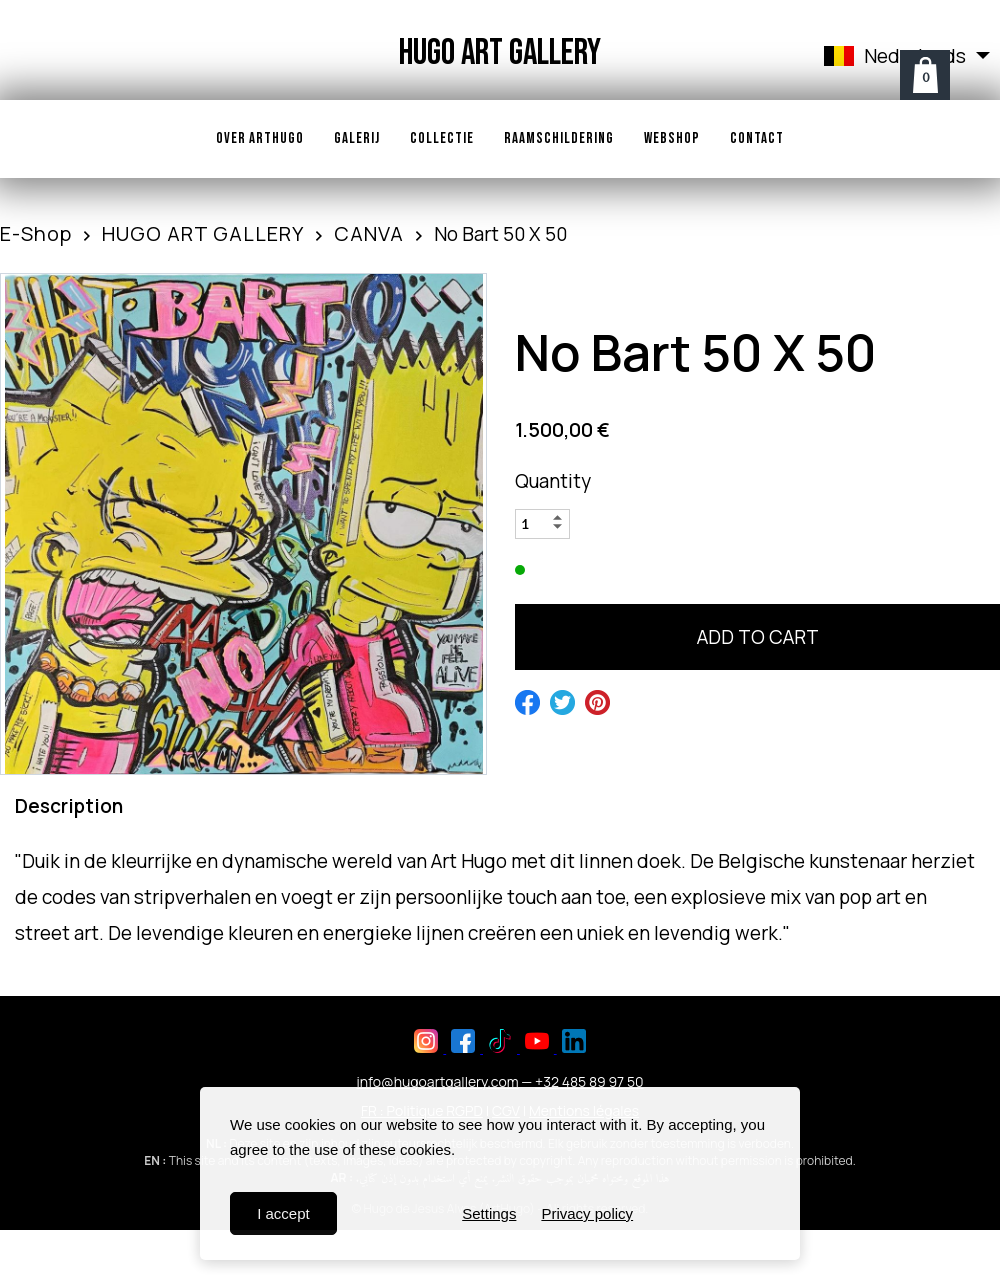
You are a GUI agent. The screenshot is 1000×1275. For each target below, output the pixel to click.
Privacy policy (587, 1213)
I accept (283, 1213)
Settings (489, 1213)
